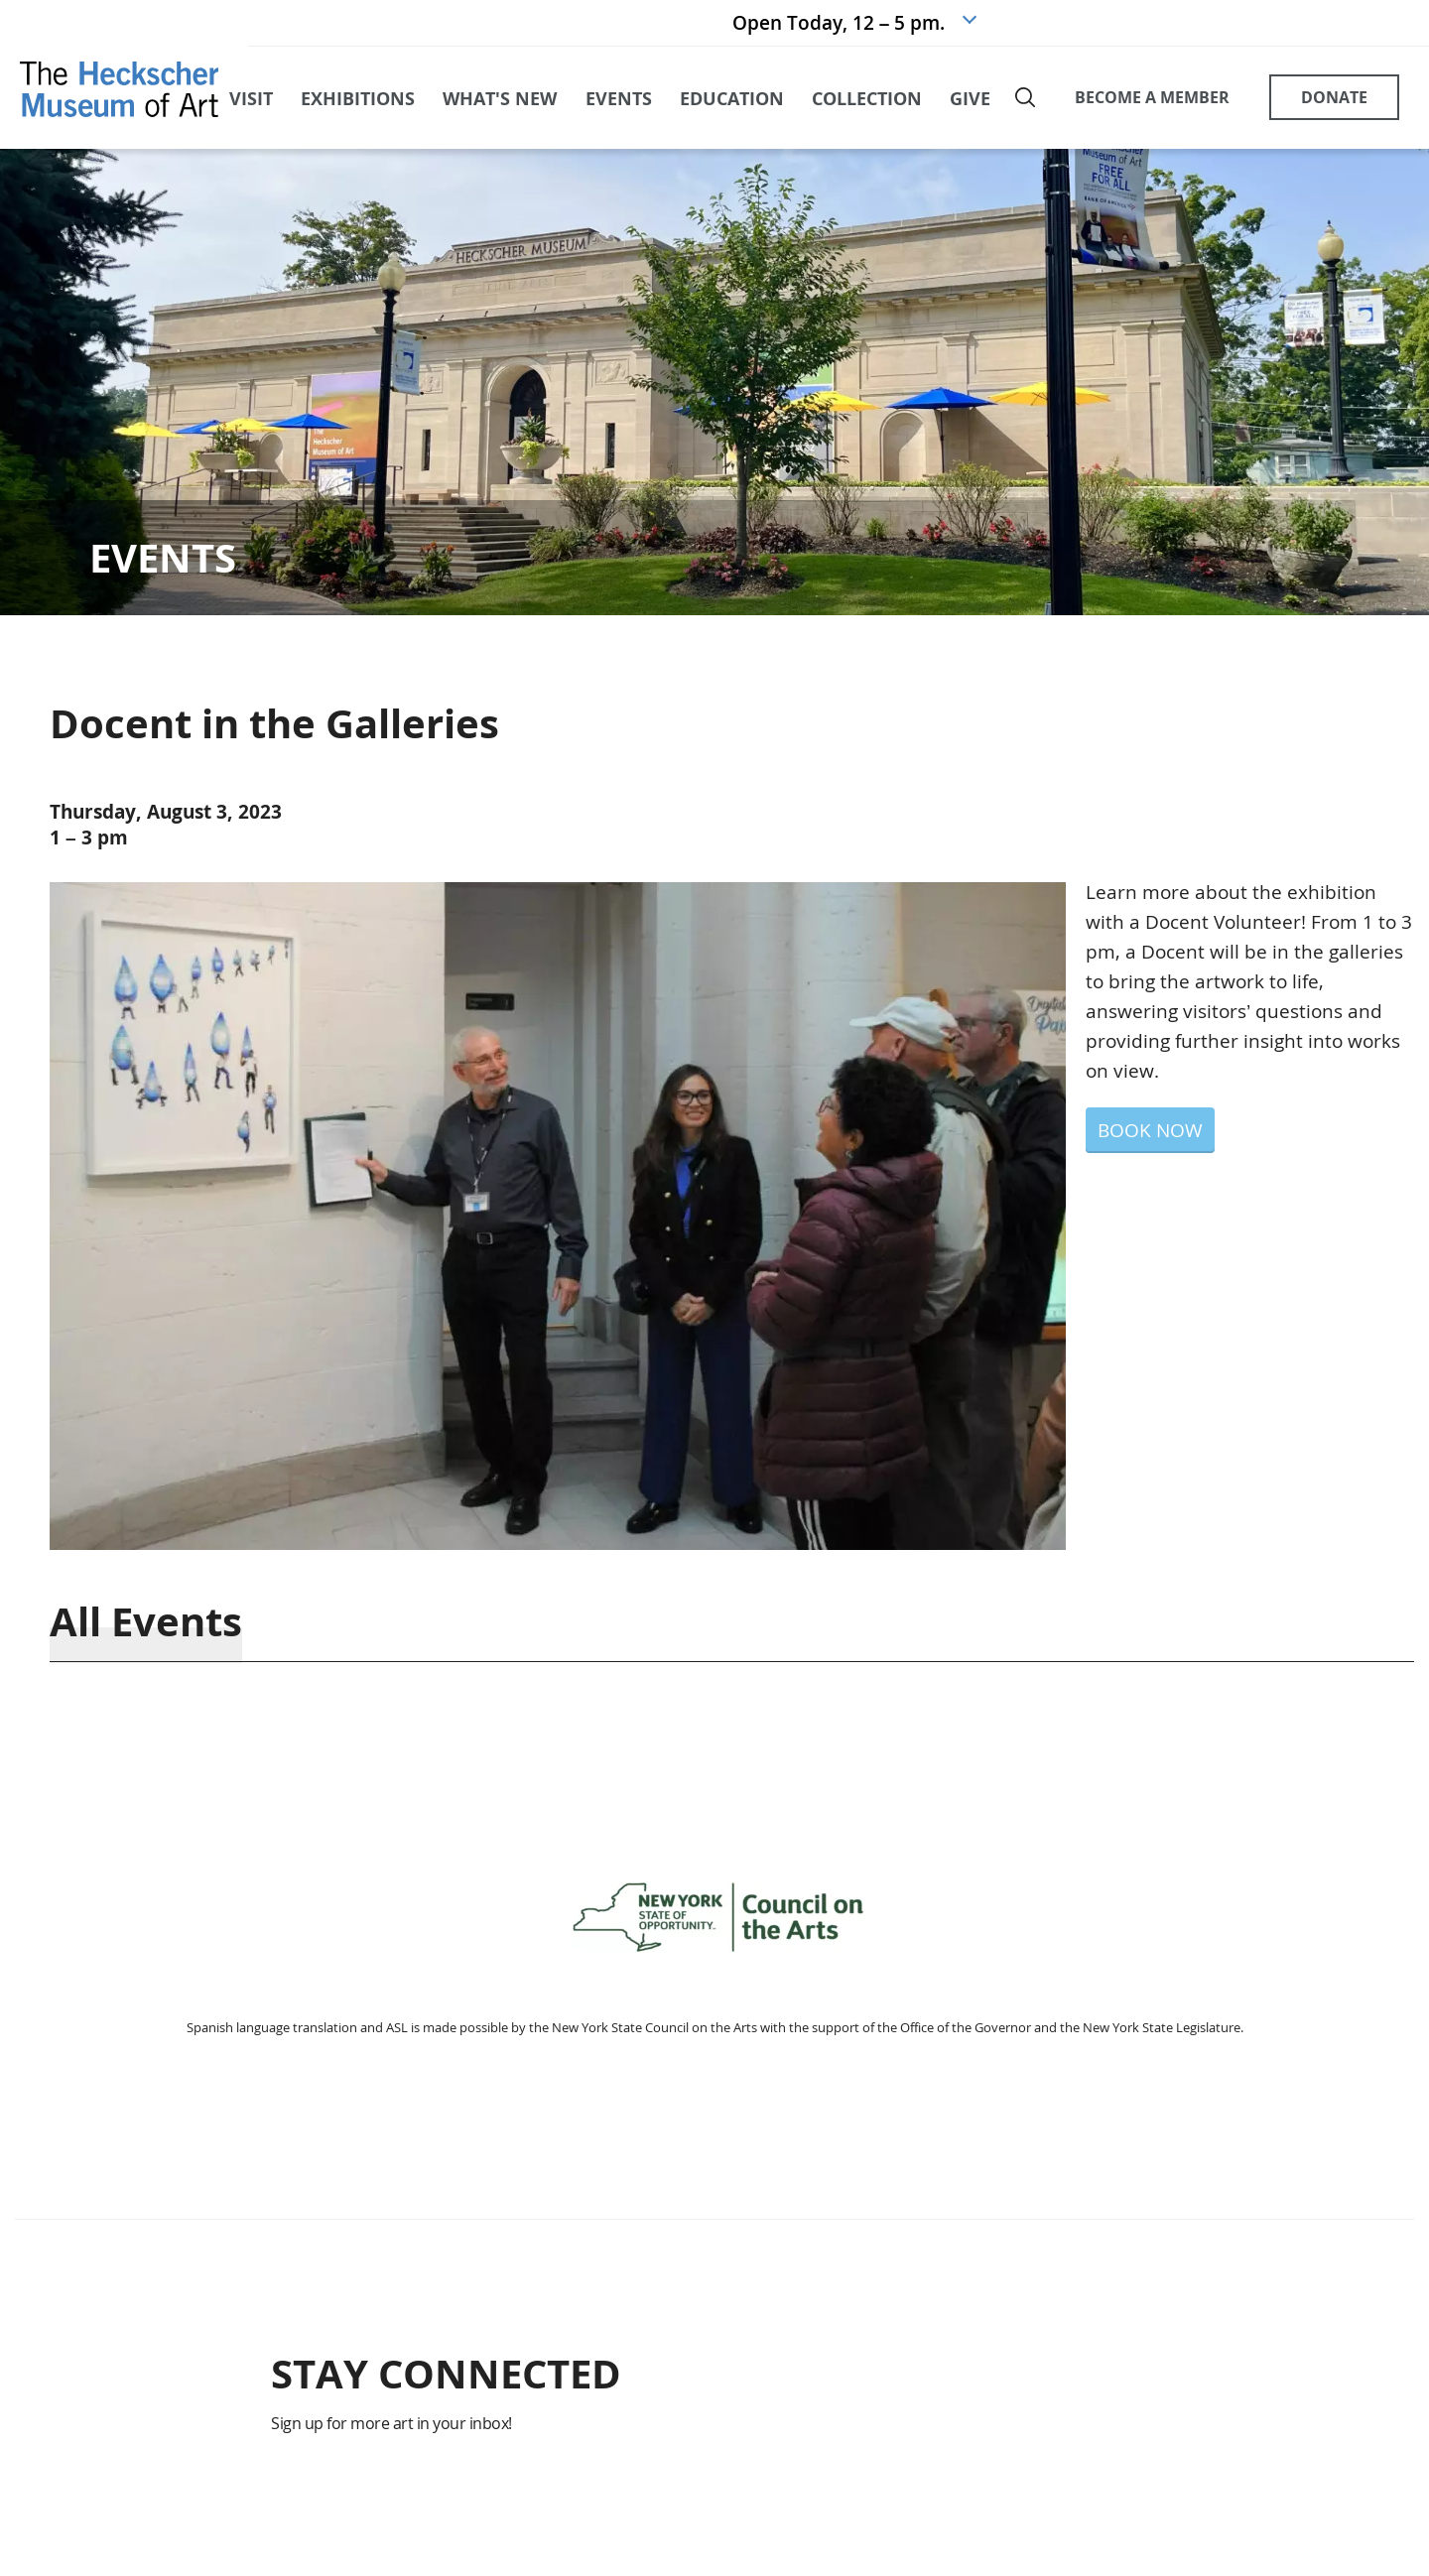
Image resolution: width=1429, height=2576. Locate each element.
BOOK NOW (1150, 1130)
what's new (500, 98)
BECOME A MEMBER (1152, 97)
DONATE (1334, 97)
